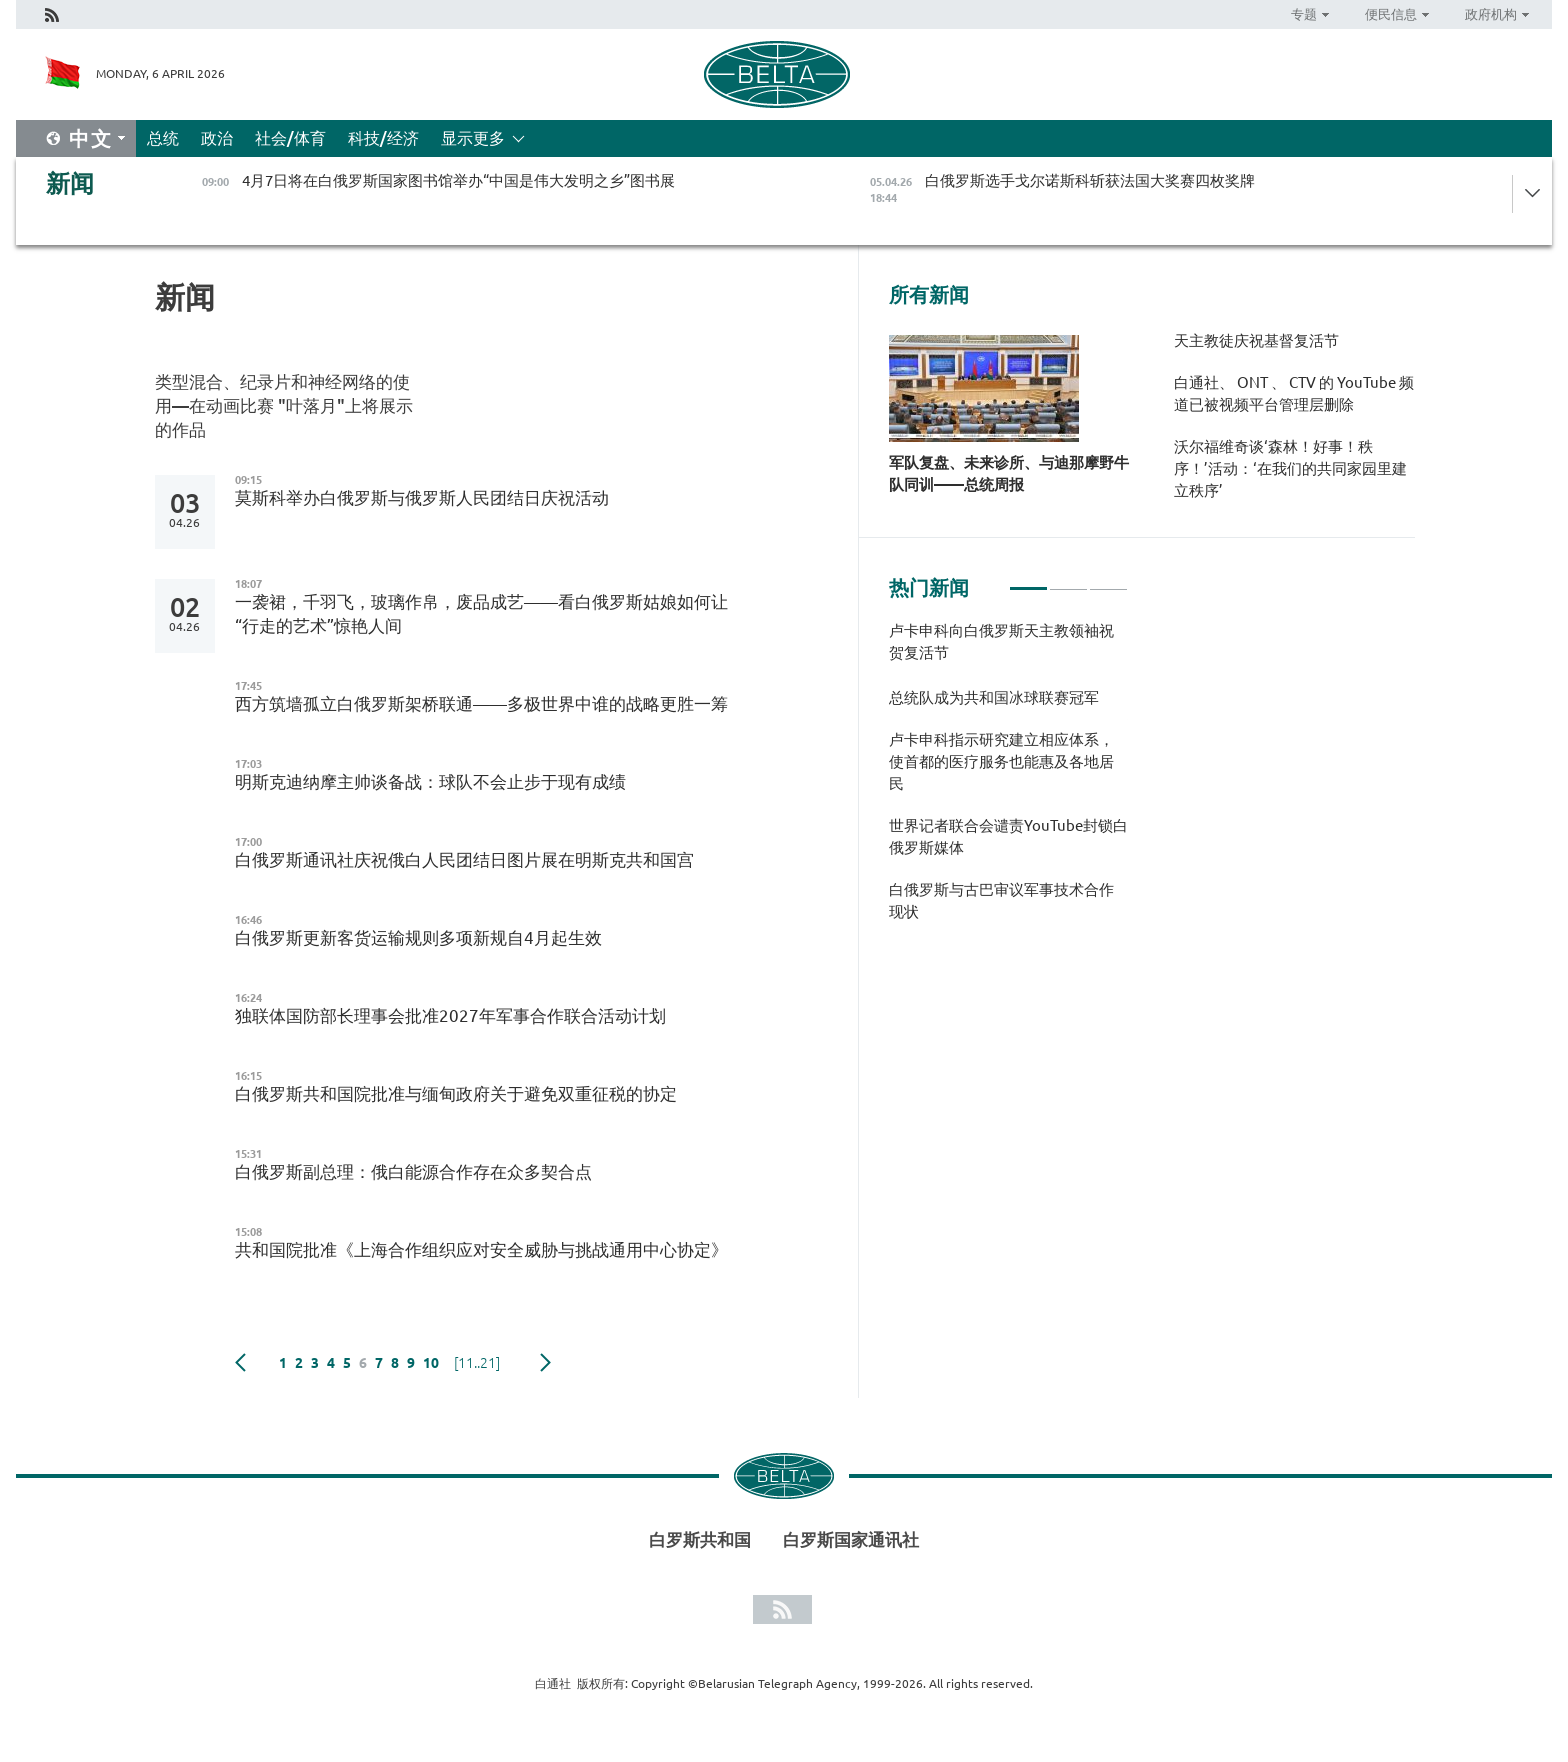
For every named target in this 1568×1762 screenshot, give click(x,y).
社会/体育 (290, 138)
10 (431, 1363)
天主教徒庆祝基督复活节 (1256, 340)
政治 (217, 138)
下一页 (545, 1363)
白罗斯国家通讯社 (851, 1539)
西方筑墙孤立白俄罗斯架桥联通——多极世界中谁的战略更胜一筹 (481, 703)
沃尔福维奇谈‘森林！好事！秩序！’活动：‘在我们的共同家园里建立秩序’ (1290, 468)
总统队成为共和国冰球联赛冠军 (994, 697)
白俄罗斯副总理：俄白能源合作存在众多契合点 (413, 1171)
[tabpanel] (1008, 781)
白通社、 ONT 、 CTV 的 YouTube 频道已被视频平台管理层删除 (1294, 393)
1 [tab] (1028, 580)
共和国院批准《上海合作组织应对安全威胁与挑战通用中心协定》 (481, 1249)
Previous (240, 1363)
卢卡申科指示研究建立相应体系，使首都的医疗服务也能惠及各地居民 (1001, 761)
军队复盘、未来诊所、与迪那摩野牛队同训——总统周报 (1009, 473)
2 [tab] (1068, 580)
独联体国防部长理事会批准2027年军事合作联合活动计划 (450, 1015)
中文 (91, 138)
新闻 (70, 183)
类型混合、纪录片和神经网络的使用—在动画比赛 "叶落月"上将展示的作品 (284, 405)
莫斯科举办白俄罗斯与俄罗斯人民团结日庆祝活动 (422, 497)
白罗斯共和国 (700, 1539)
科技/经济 (383, 138)
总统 (163, 138)
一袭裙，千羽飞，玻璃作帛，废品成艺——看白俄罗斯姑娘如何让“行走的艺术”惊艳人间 (481, 613)
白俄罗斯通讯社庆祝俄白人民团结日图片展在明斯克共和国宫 (464, 859)
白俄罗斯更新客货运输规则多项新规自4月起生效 (418, 937)
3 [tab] (1108, 580)
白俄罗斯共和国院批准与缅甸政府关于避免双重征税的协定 (456, 1093)
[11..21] (477, 1363)
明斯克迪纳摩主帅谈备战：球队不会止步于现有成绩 (430, 781)
